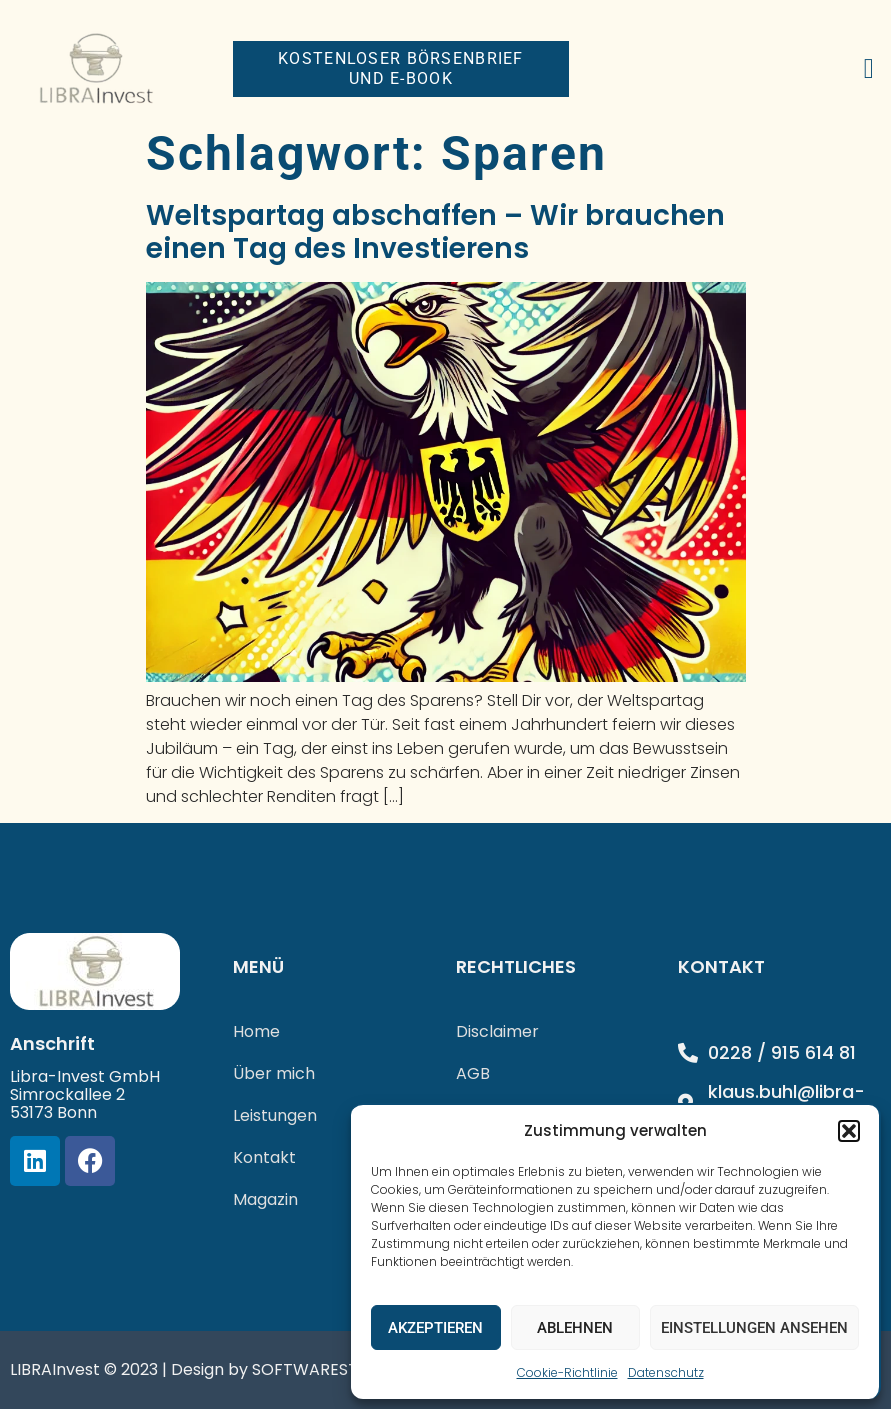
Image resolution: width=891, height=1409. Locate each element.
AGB (473, 1073)
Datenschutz (666, 1372)
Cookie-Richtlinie (567, 1372)
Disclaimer (497, 1031)
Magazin (265, 1199)
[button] (849, 1131)
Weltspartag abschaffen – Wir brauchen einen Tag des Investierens (435, 232)
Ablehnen (575, 1328)
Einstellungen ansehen (754, 1328)
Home (256, 1031)
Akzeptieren (435, 1328)
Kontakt (264, 1157)
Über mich (274, 1073)
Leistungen (275, 1115)
